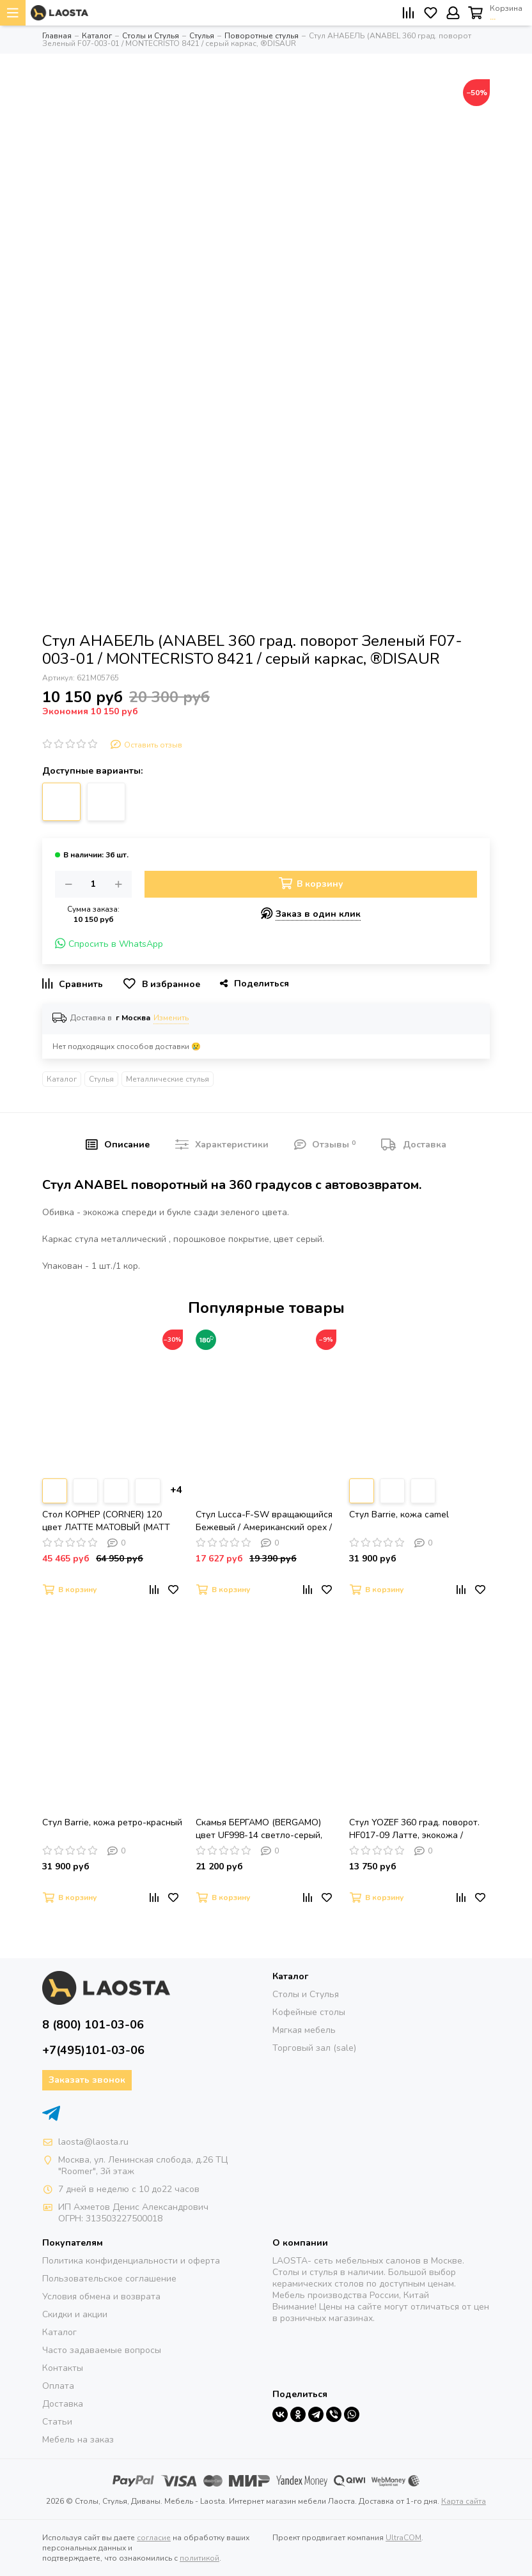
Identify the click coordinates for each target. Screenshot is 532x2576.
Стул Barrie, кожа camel (399, 1514)
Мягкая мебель (304, 2030)
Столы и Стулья (305, 1994)
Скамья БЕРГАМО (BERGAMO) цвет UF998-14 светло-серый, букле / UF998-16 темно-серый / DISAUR (263, 1829)
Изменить (171, 1018)
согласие (154, 2538)
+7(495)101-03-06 (93, 2050)
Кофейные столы (308, 2012)
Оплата (58, 2386)
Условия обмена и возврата (101, 2296)
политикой (199, 2558)
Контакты (62, 2368)
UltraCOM (403, 2538)
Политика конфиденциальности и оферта (131, 2261)
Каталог (62, 1079)
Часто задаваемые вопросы (101, 2350)
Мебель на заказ (78, 2440)
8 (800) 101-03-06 (93, 2025)
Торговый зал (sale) (314, 2048)
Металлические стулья (167, 1079)
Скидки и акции (74, 2314)
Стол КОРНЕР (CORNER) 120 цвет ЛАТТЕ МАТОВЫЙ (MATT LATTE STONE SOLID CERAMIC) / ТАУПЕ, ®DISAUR (109, 1521)
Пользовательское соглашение (109, 2279)
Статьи (57, 2422)
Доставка (62, 2404)
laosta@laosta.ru (93, 2142)
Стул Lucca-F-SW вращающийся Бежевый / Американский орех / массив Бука (264, 1521)
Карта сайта (463, 2501)
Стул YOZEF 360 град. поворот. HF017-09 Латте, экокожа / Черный (414, 1829)
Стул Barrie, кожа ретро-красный (112, 1822)
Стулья (101, 1079)
